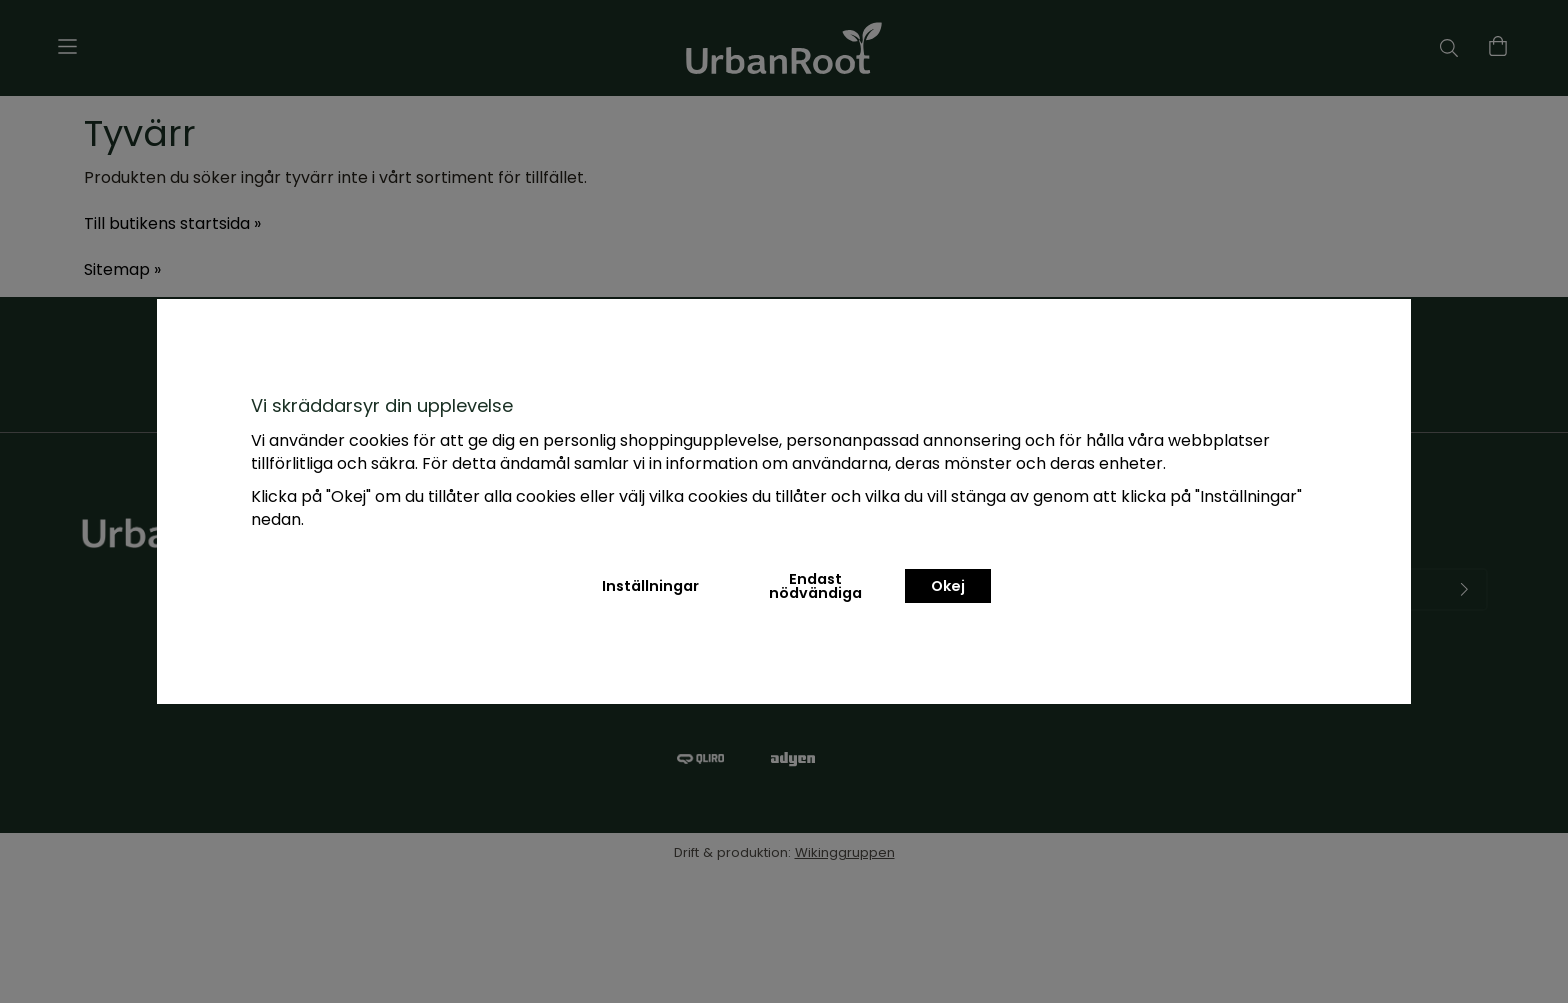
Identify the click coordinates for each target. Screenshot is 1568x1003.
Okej (948, 586)
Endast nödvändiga (815, 586)
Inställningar (650, 586)
